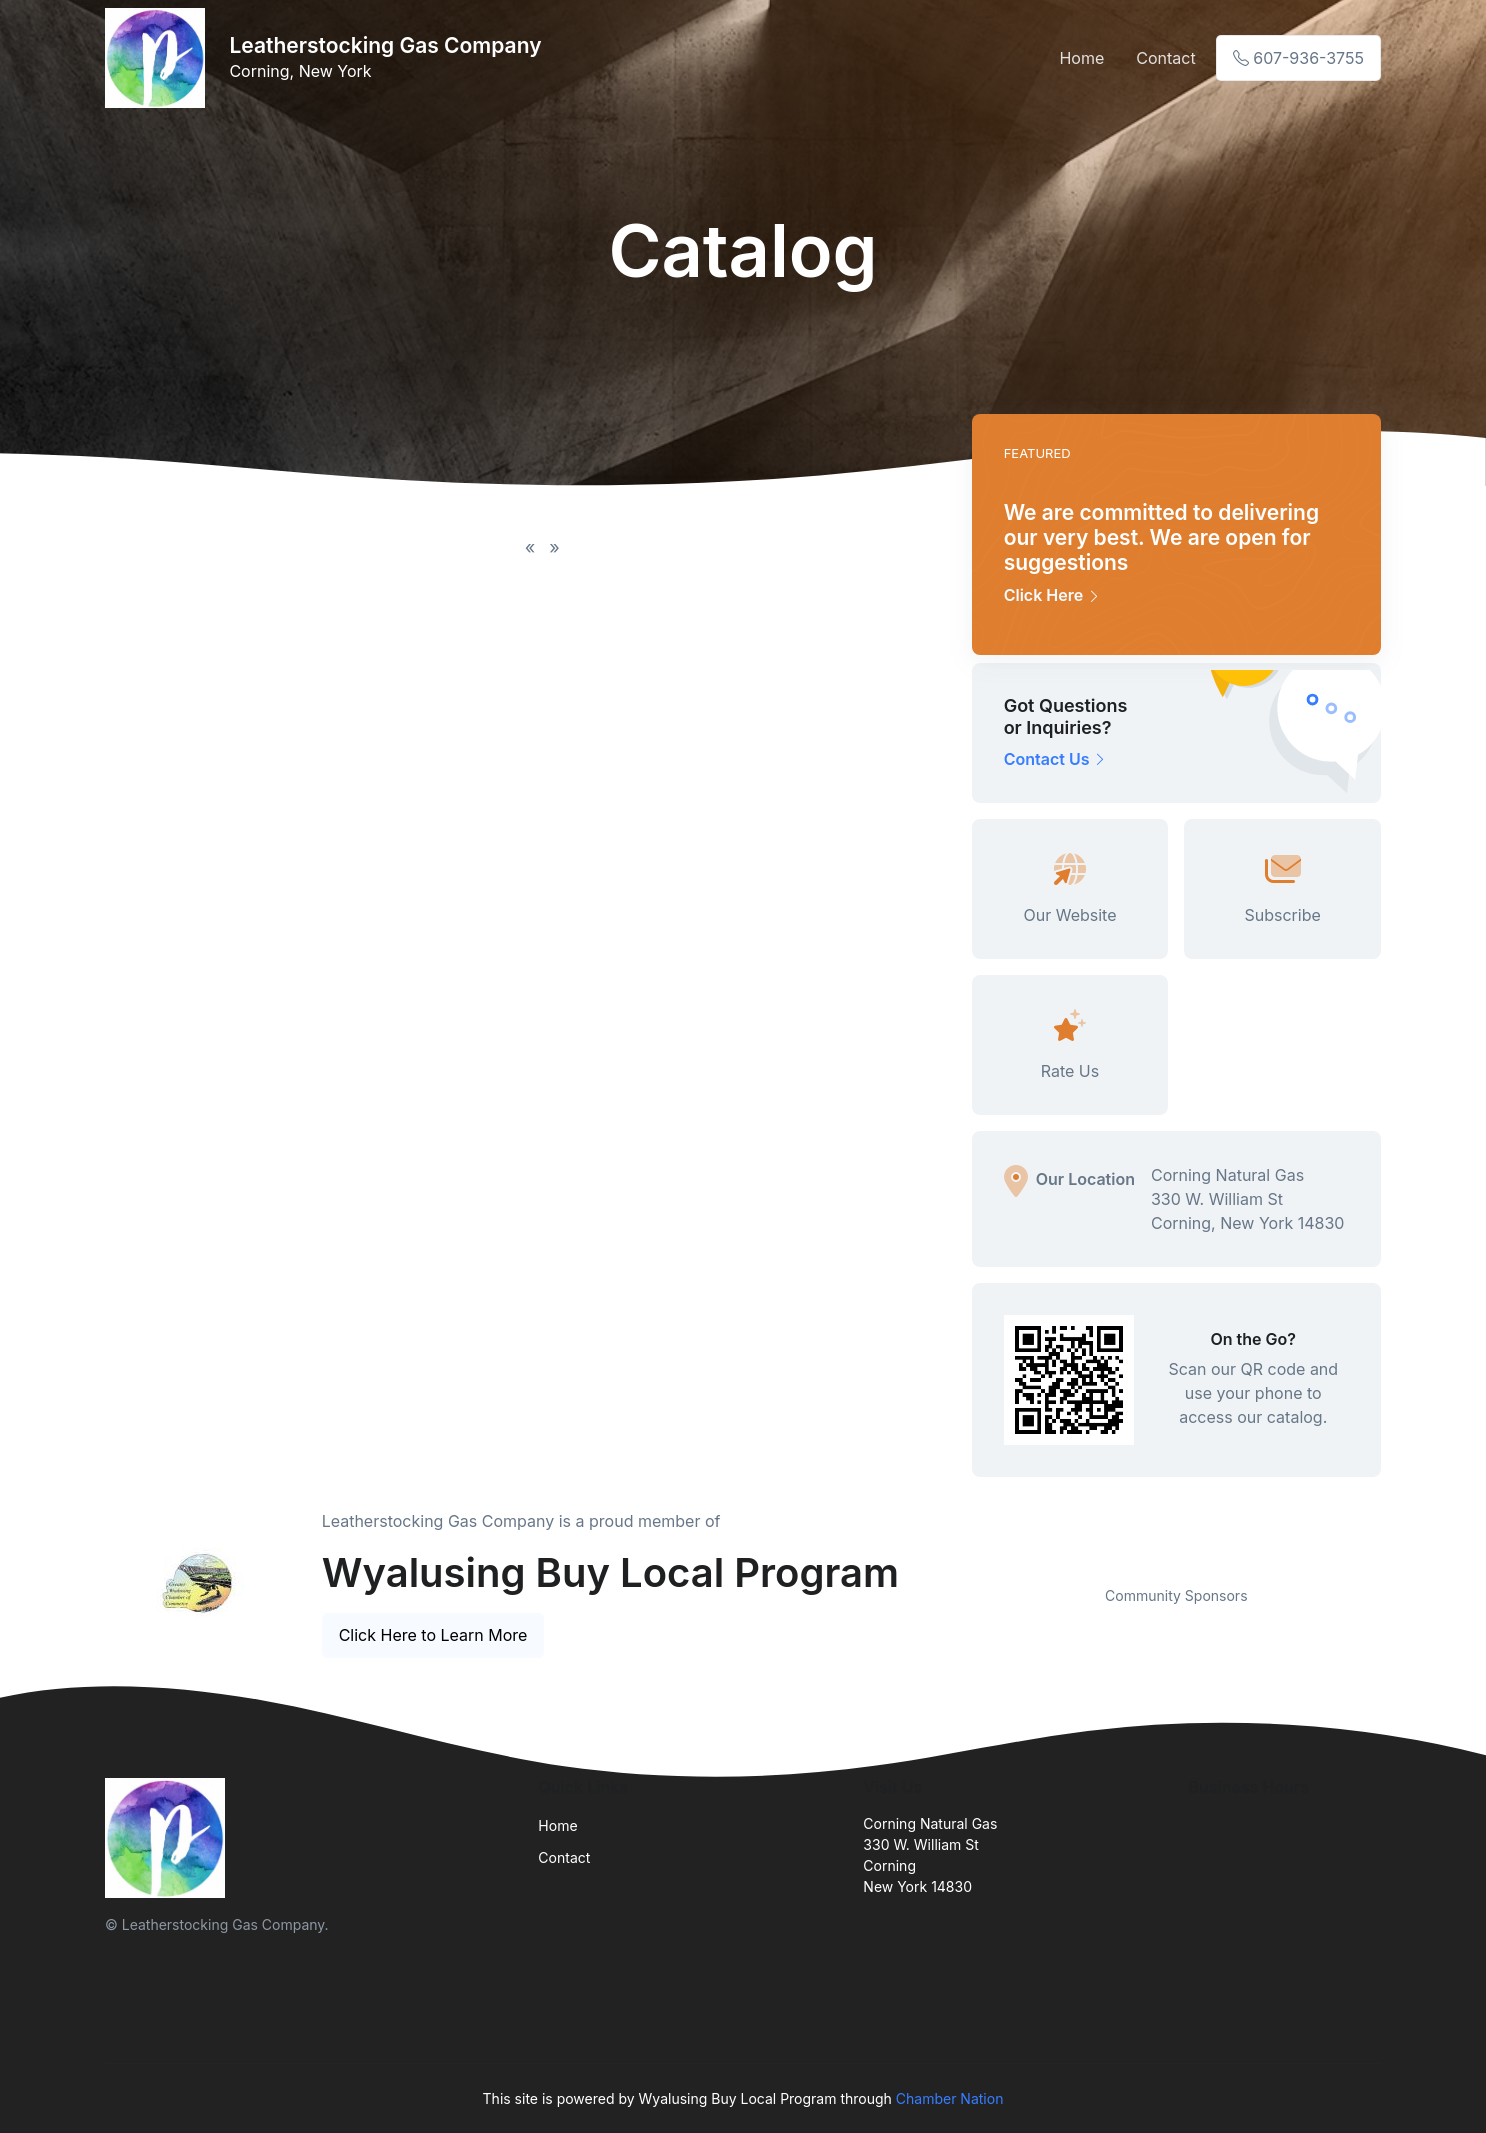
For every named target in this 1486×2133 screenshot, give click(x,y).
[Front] (159, 58)
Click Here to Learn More (433, 1635)
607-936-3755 (1298, 58)
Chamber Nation (950, 2098)
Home (1081, 58)
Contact (1165, 58)
